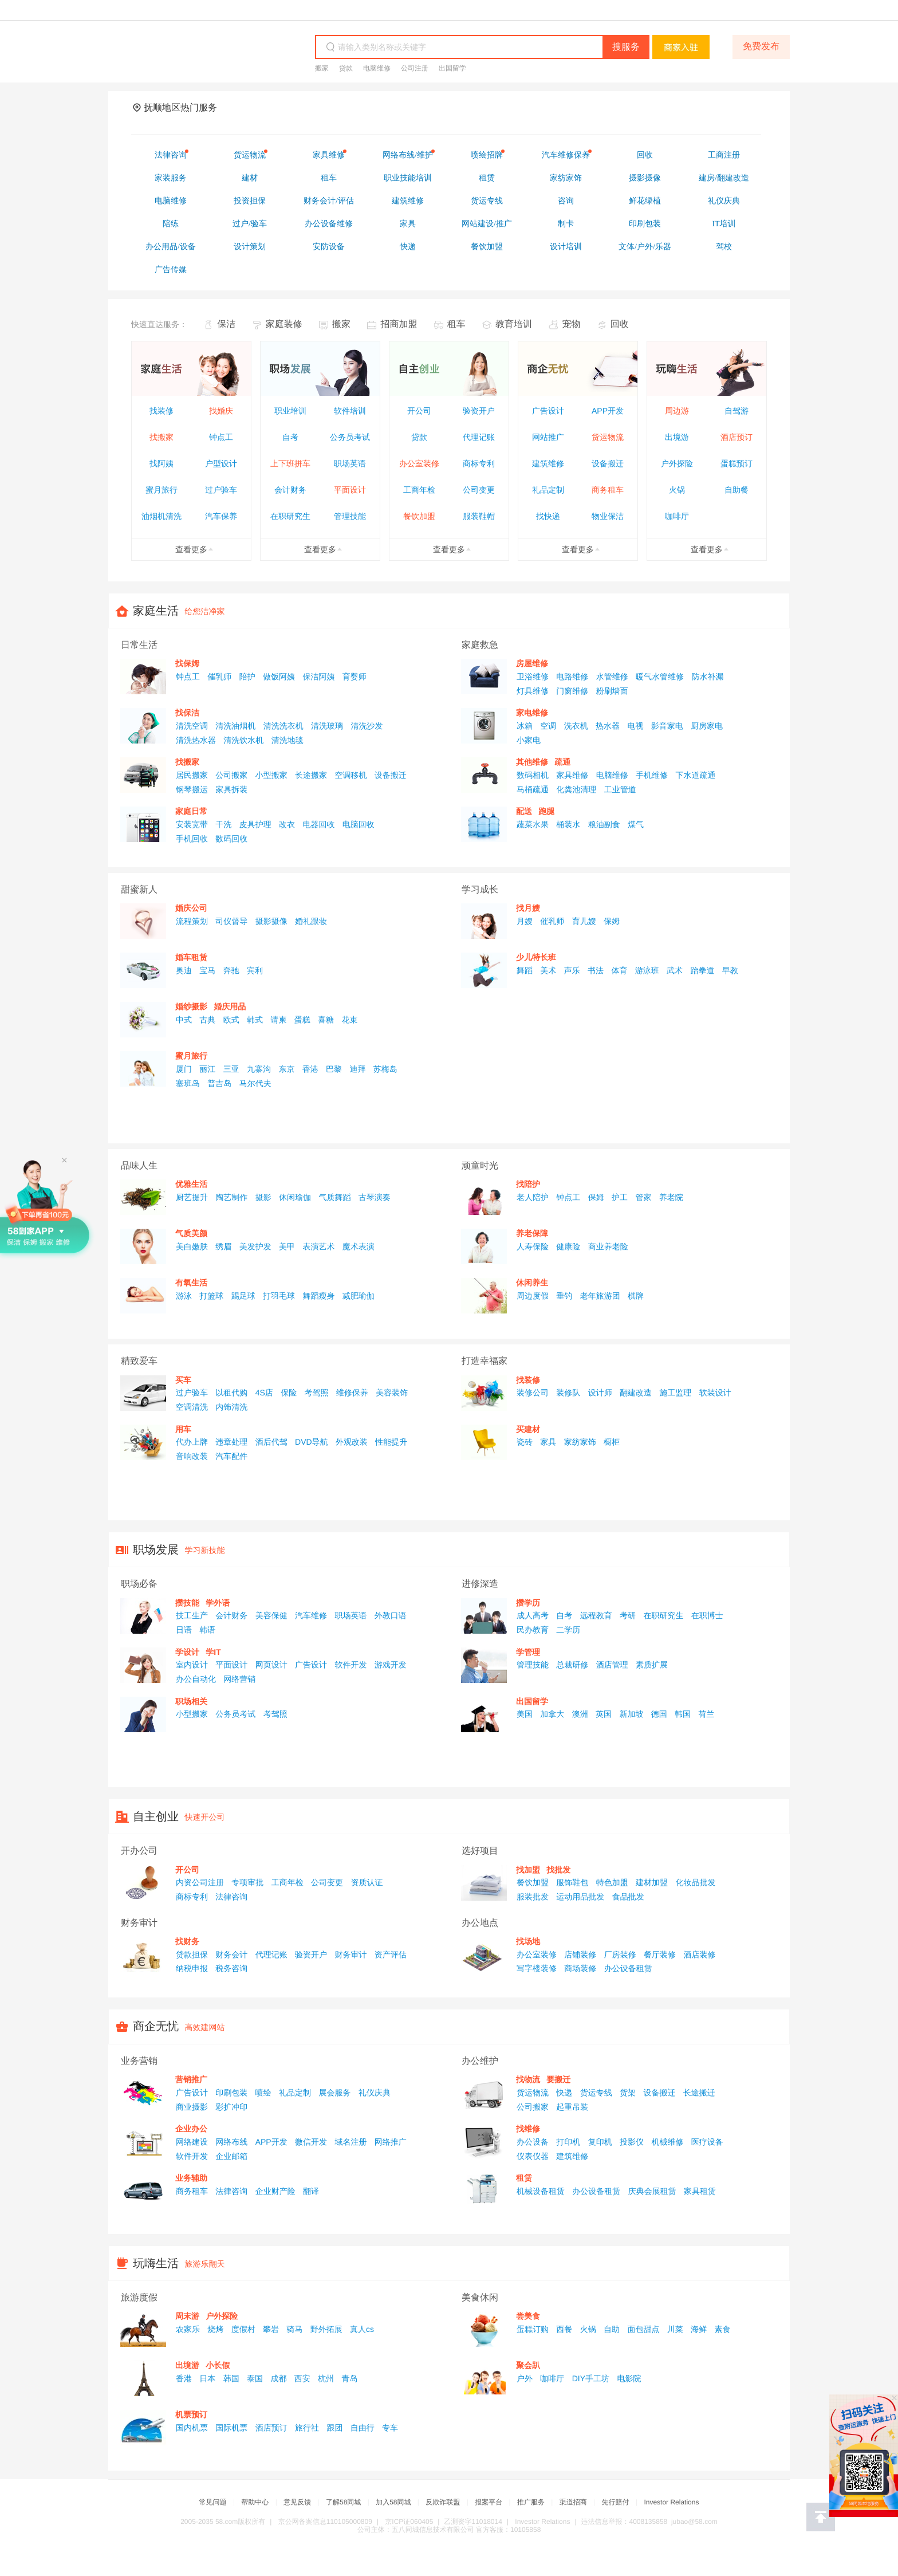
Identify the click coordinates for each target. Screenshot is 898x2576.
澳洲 (580, 1713)
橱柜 (612, 1441)
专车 (390, 2427)
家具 (548, 1441)
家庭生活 (156, 611)
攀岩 (271, 2329)
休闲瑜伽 (295, 1197)
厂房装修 (620, 1954)
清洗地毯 (287, 740)
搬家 (322, 68)
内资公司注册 (200, 1882)
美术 (548, 970)
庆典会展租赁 (652, 2191)
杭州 (326, 2378)
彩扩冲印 (231, 2106)
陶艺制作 (231, 1197)
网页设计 (271, 1664)
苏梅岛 (385, 1068)
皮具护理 (255, 824)
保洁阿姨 (318, 676)
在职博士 (707, 1615)
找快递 (548, 516)
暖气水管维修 (660, 676)
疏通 (562, 761)
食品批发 (628, 1896)
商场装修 (580, 1968)
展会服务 (334, 2092)
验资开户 (479, 410)
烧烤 (215, 2329)
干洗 (223, 824)
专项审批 (247, 1882)
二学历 (568, 1629)
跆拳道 (702, 970)
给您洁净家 (205, 611)
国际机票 (231, 2427)
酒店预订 (736, 437)
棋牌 (636, 1295)
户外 (525, 2378)
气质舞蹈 (334, 1197)
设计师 (600, 1392)
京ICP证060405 (409, 2522)
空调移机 (350, 775)
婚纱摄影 (191, 1006)
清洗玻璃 (327, 725)
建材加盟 (652, 1882)
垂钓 (564, 1295)
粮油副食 (604, 824)
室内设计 (192, 1664)
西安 (302, 2378)
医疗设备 (707, 2141)
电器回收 (318, 824)
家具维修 (572, 775)
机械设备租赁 (541, 2191)
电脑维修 (377, 68)
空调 (548, 725)
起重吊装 (572, 2106)
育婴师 (354, 676)
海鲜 (699, 2329)
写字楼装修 (537, 1968)
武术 (675, 970)
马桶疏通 (533, 789)
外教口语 (391, 1615)
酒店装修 (699, 1954)
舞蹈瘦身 (318, 1295)
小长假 (218, 2365)
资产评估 (391, 1954)
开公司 (419, 410)
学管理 (528, 1652)
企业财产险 (275, 2191)
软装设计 (715, 1392)
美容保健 (271, 1615)
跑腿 (546, 811)
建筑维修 (548, 463)
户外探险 (677, 463)
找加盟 (528, 1869)
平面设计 (350, 489)
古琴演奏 (375, 1197)
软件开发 (350, 1664)
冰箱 (525, 725)
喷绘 (263, 2092)
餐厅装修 (660, 1954)
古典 (207, 1019)
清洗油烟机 (235, 725)
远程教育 (596, 1615)
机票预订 (191, 2414)
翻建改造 (636, 1392)
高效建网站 (205, 2027)
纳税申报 (192, 1968)
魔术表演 (358, 1246)
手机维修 (652, 775)
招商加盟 (398, 324)
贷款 (346, 68)
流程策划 (192, 921)
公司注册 (414, 68)
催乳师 (219, 676)
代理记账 (479, 437)
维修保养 (352, 1392)
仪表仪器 (533, 2156)
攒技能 (187, 1602)
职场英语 (350, 463)
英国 (604, 1713)
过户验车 (221, 489)
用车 (183, 1429)
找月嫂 (528, 908)
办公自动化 (196, 1679)
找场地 (528, 1941)
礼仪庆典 (375, 2092)
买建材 (528, 1429)
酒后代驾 (271, 1441)
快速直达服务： (159, 324)
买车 (183, 1380)
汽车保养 (221, 516)
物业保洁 (608, 516)
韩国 (683, 1713)
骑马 (294, 2329)
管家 (643, 1197)
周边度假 (533, 1295)
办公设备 (533, 2141)
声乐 (572, 970)
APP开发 (608, 410)
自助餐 (736, 489)
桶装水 (568, 824)
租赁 (524, 2177)
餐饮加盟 (419, 516)
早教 (730, 970)
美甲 (287, 1246)
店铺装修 (580, 1954)
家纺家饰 (580, 1441)
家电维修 (532, 712)
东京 (286, 1068)
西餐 (564, 2329)
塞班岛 (188, 1083)
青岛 (349, 2378)
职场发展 (156, 1550)
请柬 (278, 1019)
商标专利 (479, 463)
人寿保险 (533, 1246)
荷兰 (706, 1713)
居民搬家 (192, 775)
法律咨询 (231, 1896)
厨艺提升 (192, 1197)
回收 (620, 324)
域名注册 (350, 2141)
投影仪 (632, 2141)
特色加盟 (612, 1882)
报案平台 (488, 2502)
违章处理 (231, 1441)
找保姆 (187, 663)
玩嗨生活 (156, 2264)
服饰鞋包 (572, 1882)
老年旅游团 (600, 1295)
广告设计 (548, 410)
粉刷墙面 (612, 690)
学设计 (187, 1652)
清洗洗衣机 (283, 725)
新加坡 (631, 1713)
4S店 (264, 1392)
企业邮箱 (231, 2156)
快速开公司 (205, 1817)
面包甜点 (643, 2329)
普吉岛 (219, 1083)
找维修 (528, 2128)
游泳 (184, 1295)
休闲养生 (532, 1282)
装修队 (568, 1392)
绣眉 (223, 1246)
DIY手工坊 (590, 2378)
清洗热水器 (196, 740)
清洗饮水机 (243, 740)
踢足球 (243, 1295)
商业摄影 (192, 2106)
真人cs (362, 2329)
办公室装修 (419, 463)
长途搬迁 (699, 2092)
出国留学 (452, 68)
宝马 (207, 970)
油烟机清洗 (161, 516)
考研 (628, 1615)
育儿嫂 (584, 921)
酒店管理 (612, 1664)
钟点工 (221, 437)
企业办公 (191, 2128)
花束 (349, 1019)
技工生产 (192, 1615)
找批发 (558, 1869)
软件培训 (350, 410)
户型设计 (221, 463)
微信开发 (311, 2141)
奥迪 (184, 970)
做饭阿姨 (279, 676)
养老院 (671, 1197)
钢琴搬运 (192, 789)
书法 (596, 970)
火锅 (677, 489)
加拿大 (552, 1713)
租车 (456, 324)
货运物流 (608, 437)
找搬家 (161, 437)
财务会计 (231, 1954)
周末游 (187, 2316)
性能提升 (391, 1441)
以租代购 (231, 1392)
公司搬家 (231, 775)
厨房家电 (707, 725)
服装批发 (533, 1896)
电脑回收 (358, 824)
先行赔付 (615, 2502)
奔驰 (231, 970)
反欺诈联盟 (443, 2502)
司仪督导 (231, 921)
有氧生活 (191, 1282)
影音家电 (667, 725)
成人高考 (533, 1615)
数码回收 (231, 838)
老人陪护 (533, 1197)
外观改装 (352, 1441)
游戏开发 (391, 1664)
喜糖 (326, 1019)
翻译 (311, 2191)
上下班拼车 (290, 463)
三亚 (231, 1068)
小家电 (529, 740)
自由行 (362, 2427)
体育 (619, 970)
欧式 (231, 1019)
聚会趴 (528, 2365)
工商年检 (419, 489)
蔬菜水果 (533, 824)
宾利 (255, 970)
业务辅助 (191, 2177)
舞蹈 (525, 970)
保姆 (612, 921)
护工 (620, 1197)
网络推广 (391, 2141)
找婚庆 (221, 410)
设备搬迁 (608, 463)
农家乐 (188, 2329)
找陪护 (528, 1184)
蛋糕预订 (736, 463)
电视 (635, 725)
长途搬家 (311, 775)
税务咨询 (231, 1968)
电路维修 (572, 676)
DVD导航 (311, 1441)
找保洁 (187, 712)
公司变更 (479, 489)
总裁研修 (572, 1664)
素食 (722, 2329)
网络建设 (192, 2141)
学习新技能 (205, 1550)
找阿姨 (161, 463)
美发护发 (255, 1246)
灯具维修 (533, 690)
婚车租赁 (191, 957)
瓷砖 (525, 1441)
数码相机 (533, 775)
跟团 (334, 2427)
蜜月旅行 (161, 489)
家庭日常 (191, 811)
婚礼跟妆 (311, 921)
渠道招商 (573, 2502)
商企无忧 (156, 2026)
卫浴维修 (533, 676)
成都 (278, 2378)
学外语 (218, 1602)
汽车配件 (231, 1456)
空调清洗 (192, 1406)
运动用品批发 (580, 1896)
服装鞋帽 (479, 516)
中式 (184, 1019)
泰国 (255, 2378)
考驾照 (317, 1392)
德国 (659, 1713)
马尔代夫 (255, 1083)
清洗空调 (192, 725)
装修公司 (533, 1392)
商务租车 (608, 489)
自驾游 (736, 410)
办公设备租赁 (628, 1968)
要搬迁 (558, 2079)
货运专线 (596, 2092)
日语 (184, 1629)
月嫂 (525, 921)
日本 (207, 2378)
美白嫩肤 (192, 1246)
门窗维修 (572, 690)
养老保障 (532, 1233)
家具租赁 (700, 2191)
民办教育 (533, 1629)
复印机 (600, 2141)
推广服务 (531, 2502)
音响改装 (192, 1456)
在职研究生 (290, 516)
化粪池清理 (576, 789)
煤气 (636, 824)
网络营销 (239, 1679)
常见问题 (213, 2502)
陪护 (247, 676)
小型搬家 (271, 775)
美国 (525, 1713)
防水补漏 (707, 676)
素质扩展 (652, 1664)
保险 (289, 1392)
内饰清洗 (231, 1406)
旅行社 (307, 2427)
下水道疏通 (695, 775)
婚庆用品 (230, 1006)
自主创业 (156, 1817)
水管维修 (612, 676)
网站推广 (548, 437)
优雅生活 (191, 1184)
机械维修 (667, 2141)
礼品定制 (548, 489)
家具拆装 (231, 789)
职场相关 (191, 1701)
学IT (213, 1652)
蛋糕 (302, 1019)
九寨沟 (259, 1068)
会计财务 (290, 489)
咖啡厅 (677, 516)
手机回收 (192, 838)
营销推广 (191, 2079)
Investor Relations (671, 2502)
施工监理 (675, 1392)
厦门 (184, 1068)
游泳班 (647, 970)
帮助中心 (255, 2502)
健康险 (568, 1246)
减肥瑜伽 (358, 1295)
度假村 (243, 2329)
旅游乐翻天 (205, 2263)
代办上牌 (192, 1441)
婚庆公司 (191, 908)
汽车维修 (311, 1615)
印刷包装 (231, 2092)
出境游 (677, 437)
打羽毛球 (279, 1295)
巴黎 (334, 1068)
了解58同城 (343, 2502)
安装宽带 (192, 824)
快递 (564, 2092)
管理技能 (350, 516)
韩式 (255, 1019)
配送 (524, 811)
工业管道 (620, 789)
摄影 (263, 1197)
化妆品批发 (695, 1882)
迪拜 (357, 1068)
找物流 (528, 2079)
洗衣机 (576, 725)
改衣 (287, 824)
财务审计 (350, 1954)
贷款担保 (192, 1954)
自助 (612, 2329)
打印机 (568, 2141)
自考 (290, 437)
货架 (628, 2092)
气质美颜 (191, 1233)
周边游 (677, 410)
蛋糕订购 (533, 2329)
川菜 (675, 2329)
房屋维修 (532, 663)
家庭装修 (284, 324)
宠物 (571, 324)
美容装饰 (392, 1392)
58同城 (189, 48)
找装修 (161, 410)
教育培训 (513, 324)
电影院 (629, 2378)
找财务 (187, 1941)
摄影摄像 (271, 921)
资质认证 (366, 1882)
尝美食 (528, 2316)
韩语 (207, 1629)
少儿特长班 (536, 957)
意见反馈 (297, 2502)
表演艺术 (318, 1246)
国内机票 (192, 2427)
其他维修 (532, 761)
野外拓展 (326, 2329)
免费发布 (761, 47)
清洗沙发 (366, 725)
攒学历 (528, 1602)
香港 (310, 1068)
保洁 (226, 324)
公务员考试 (350, 437)
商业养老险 (608, 1246)
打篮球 (211, 1295)
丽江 (207, 1068)
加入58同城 (393, 2502)
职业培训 (290, 410)
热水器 (608, 725)
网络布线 (231, 2141)
